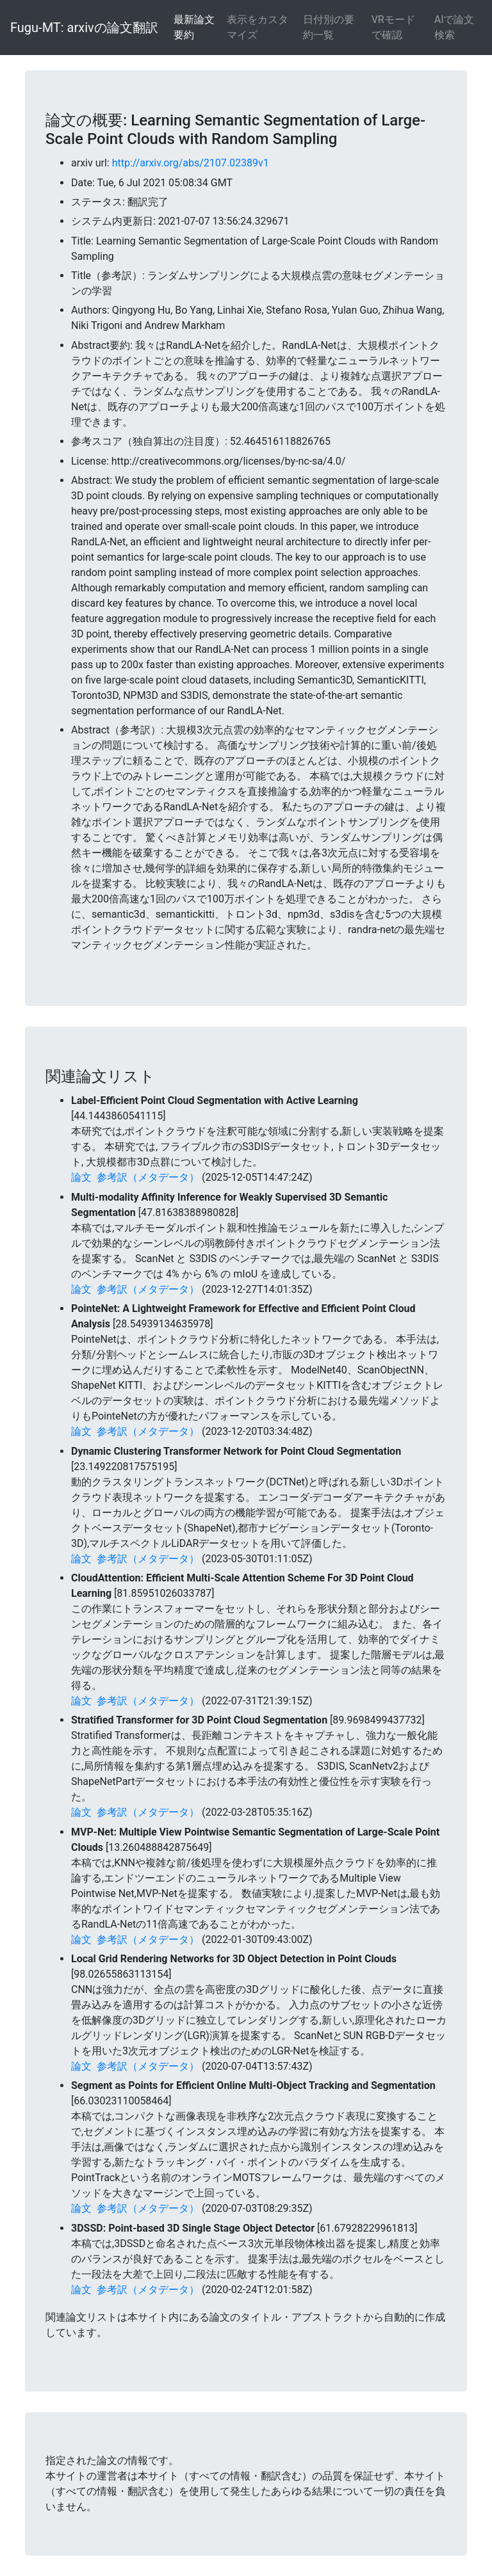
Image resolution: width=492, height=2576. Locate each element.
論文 (81, 1177)
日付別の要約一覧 (328, 27)
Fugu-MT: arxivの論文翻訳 (84, 27)
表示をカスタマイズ (257, 27)
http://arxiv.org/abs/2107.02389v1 (190, 163)
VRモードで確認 (393, 27)
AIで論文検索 (454, 27)
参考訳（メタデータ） (148, 1177)
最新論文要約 (194, 27)
